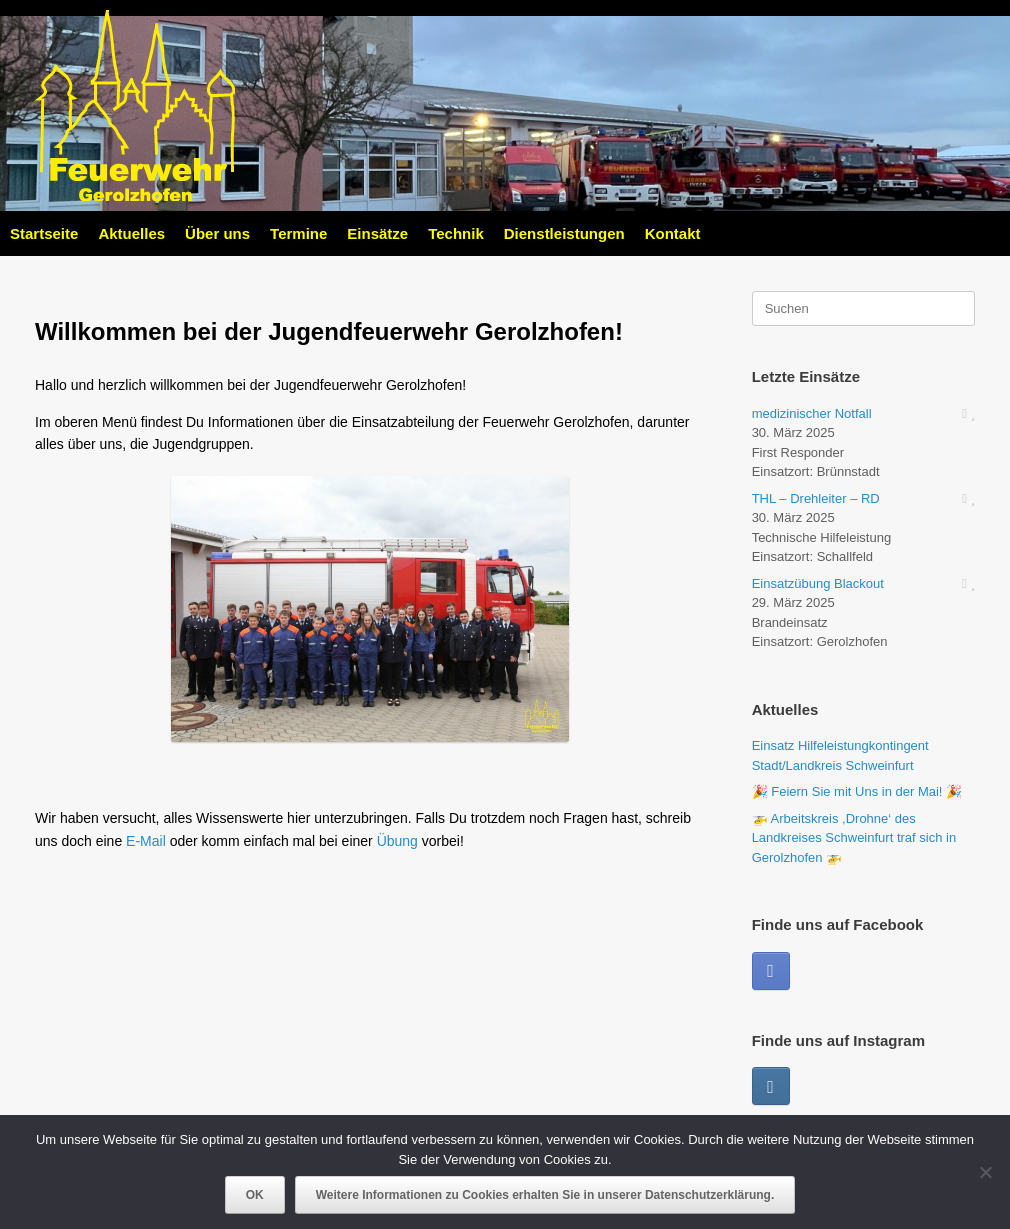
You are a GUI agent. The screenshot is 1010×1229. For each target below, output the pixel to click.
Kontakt (673, 233)
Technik (456, 233)
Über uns (217, 233)
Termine (298, 233)
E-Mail (146, 841)
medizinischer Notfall (812, 413)
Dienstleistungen (564, 233)
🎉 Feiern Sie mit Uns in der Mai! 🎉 (857, 791)
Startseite (44, 233)
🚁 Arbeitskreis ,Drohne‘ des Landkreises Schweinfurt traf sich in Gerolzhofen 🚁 (854, 838)
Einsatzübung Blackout (818, 583)
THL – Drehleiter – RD (816, 498)
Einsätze (377, 233)
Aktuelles (131, 233)
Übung (397, 841)
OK (255, 1195)
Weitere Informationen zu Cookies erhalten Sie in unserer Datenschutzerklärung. (545, 1195)
